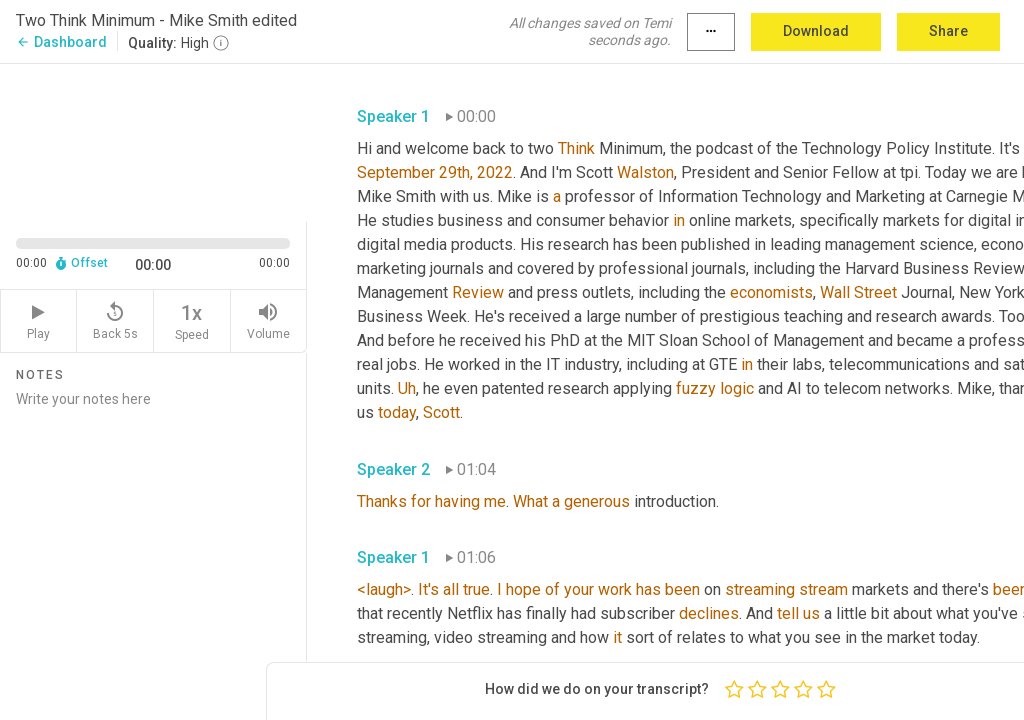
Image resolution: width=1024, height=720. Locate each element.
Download (816, 31)
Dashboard (61, 42)
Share (948, 31)
